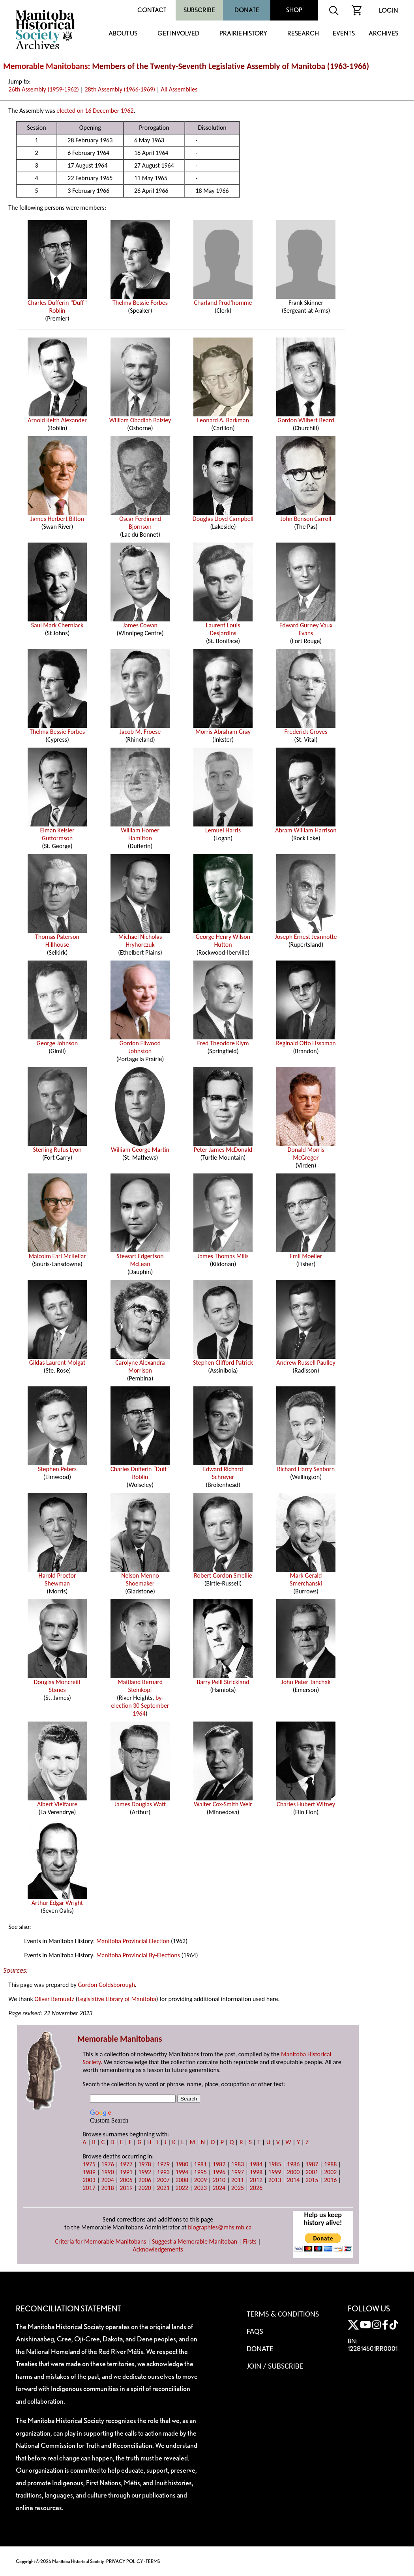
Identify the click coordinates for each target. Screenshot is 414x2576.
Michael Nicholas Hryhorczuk (140, 937)
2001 (311, 2172)
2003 (88, 2180)
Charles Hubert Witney (305, 1801)
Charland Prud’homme (223, 299)
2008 (182, 2180)
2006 (144, 2180)
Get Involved (178, 33)
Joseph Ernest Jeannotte (306, 933)
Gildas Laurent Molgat (57, 1359)
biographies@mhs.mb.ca (219, 2227)
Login (388, 10)
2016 (330, 2180)
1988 (330, 2164)
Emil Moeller (305, 1253)
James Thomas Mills (223, 1253)
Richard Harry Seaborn (305, 1466)
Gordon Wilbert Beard (305, 417)
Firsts (250, 2241)
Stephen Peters (57, 1466)
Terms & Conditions (283, 2314)
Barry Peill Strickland (223, 1679)
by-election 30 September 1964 (140, 1705)
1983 (237, 2164)
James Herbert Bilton (57, 515)
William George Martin (140, 1146)
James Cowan (140, 622)
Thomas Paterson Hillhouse (57, 937)
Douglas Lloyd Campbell (223, 515)
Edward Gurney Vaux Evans (305, 626)
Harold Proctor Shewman (57, 1576)
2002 (330, 2172)
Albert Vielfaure (57, 1801)
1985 (274, 2164)
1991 (126, 2172)
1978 (144, 2164)
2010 (219, 2180)
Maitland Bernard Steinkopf (140, 1683)
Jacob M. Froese (140, 728)
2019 (126, 2188)
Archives (383, 33)
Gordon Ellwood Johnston (140, 1044)
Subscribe (199, 10)
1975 (88, 2164)
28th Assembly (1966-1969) (119, 89)
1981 (200, 2164)
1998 (256, 2172)
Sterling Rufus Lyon (57, 1146)
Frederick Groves (305, 728)
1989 (88, 2172)
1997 (237, 2172)
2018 (107, 2188)
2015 (311, 2180)
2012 (256, 2180)
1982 (219, 2164)
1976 (107, 2164)
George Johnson (57, 1040)
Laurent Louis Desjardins (223, 626)
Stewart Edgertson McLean (140, 1257)
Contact (152, 10)
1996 (219, 2172)
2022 (182, 2188)
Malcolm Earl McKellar (57, 1253)
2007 (163, 2180)
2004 (107, 2180)
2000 (293, 2172)
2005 (126, 2180)
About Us (123, 33)
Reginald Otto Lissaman (305, 1040)
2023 (200, 2188)
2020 (144, 2188)
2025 (237, 2188)
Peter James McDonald (223, 1146)
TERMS (153, 2561)
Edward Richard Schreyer (223, 1470)
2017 (88, 2188)
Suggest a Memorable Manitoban (194, 2241)
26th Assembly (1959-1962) (43, 89)
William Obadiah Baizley (140, 417)
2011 (237, 2180)
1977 (126, 2164)
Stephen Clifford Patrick (223, 1359)
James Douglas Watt (140, 1801)
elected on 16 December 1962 (94, 110)
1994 (182, 2172)
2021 (163, 2188)
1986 (293, 2164)
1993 (163, 2172)
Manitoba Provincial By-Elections (138, 1955)
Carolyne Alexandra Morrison (140, 1363)
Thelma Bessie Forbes (140, 299)
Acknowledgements (158, 2249)
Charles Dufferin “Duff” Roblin (57, 303)
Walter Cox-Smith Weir (223, 1801)
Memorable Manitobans (45, 66)
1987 (311, 2164)
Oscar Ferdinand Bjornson (140, 519)
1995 (200, 2172)
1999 (274, 2172)
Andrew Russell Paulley (305, 1359)
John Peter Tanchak (305, 1679)
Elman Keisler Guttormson (57, 831)
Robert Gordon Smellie (223, 1572)
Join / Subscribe (275, 2366)
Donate (246, 10)
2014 (293, 2180)
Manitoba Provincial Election (132, 1941)
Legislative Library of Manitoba (117, 1999)
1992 (144, 2172)
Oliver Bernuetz (54, 1999)
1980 (182, 2164)
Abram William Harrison (306, 827)
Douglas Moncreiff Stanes (57, 1683)
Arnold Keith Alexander (57, 417)
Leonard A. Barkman (223, 417)
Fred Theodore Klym (223, 1040)
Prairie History (243, 33)
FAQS (255, 2331)
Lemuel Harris (223, 827)
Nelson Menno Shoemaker (140, 1576)
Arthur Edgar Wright (57, 1899)
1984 (256, 2164)
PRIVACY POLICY (124, 2561)
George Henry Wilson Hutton (223, 937)
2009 (200, 2180)
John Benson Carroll (305, 515)
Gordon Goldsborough (106, 1984)
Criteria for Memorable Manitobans (100, 2241)
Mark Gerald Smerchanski (305, 1576)
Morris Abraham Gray (223, 728)
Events (344, 33)
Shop (294, 10)
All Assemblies (179, 89)
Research (303, 33)
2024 (219, 2188)
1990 (107, 2172)
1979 (163, 2164)
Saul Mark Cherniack (57, 622)
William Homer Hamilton (140, 831)
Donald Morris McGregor (305, 1150)
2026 (256, 2188)
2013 (274, 2180)
